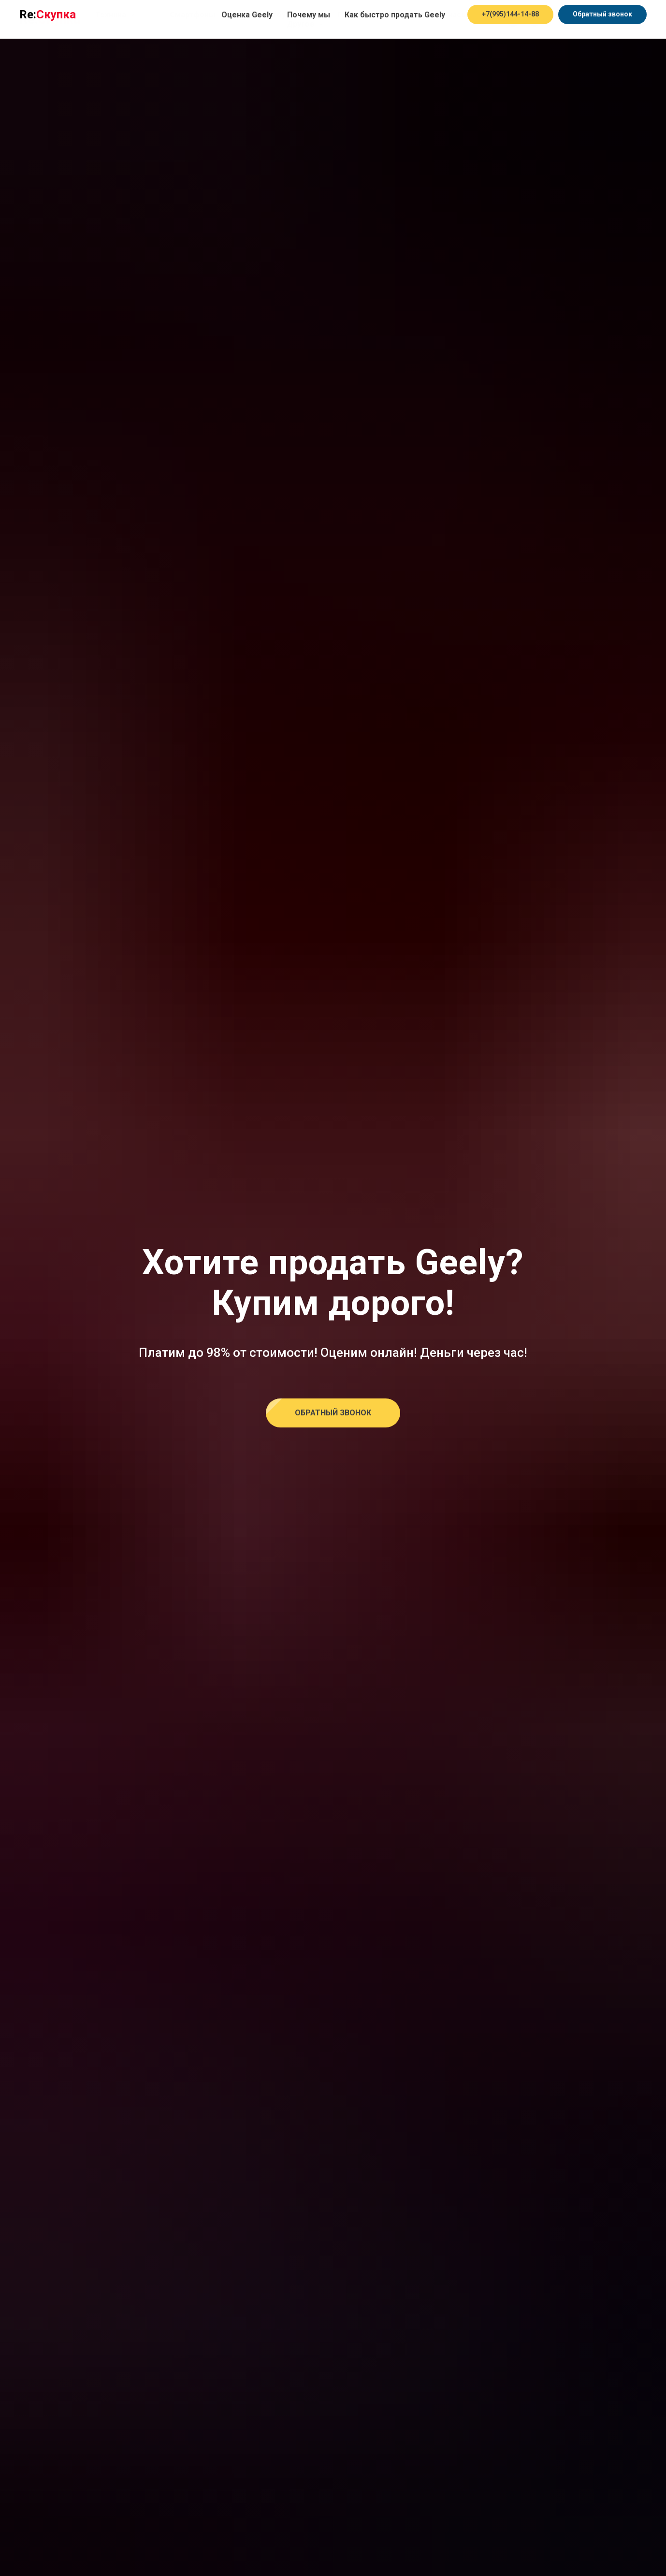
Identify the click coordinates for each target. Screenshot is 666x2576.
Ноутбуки (277, 14)
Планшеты (359, 14)
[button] (333, 1412)
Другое (302, 24)
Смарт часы (445, 14)
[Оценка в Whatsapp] (534, 19)
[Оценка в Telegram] (513, 19)
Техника (111, 14)
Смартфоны (193, 14)
